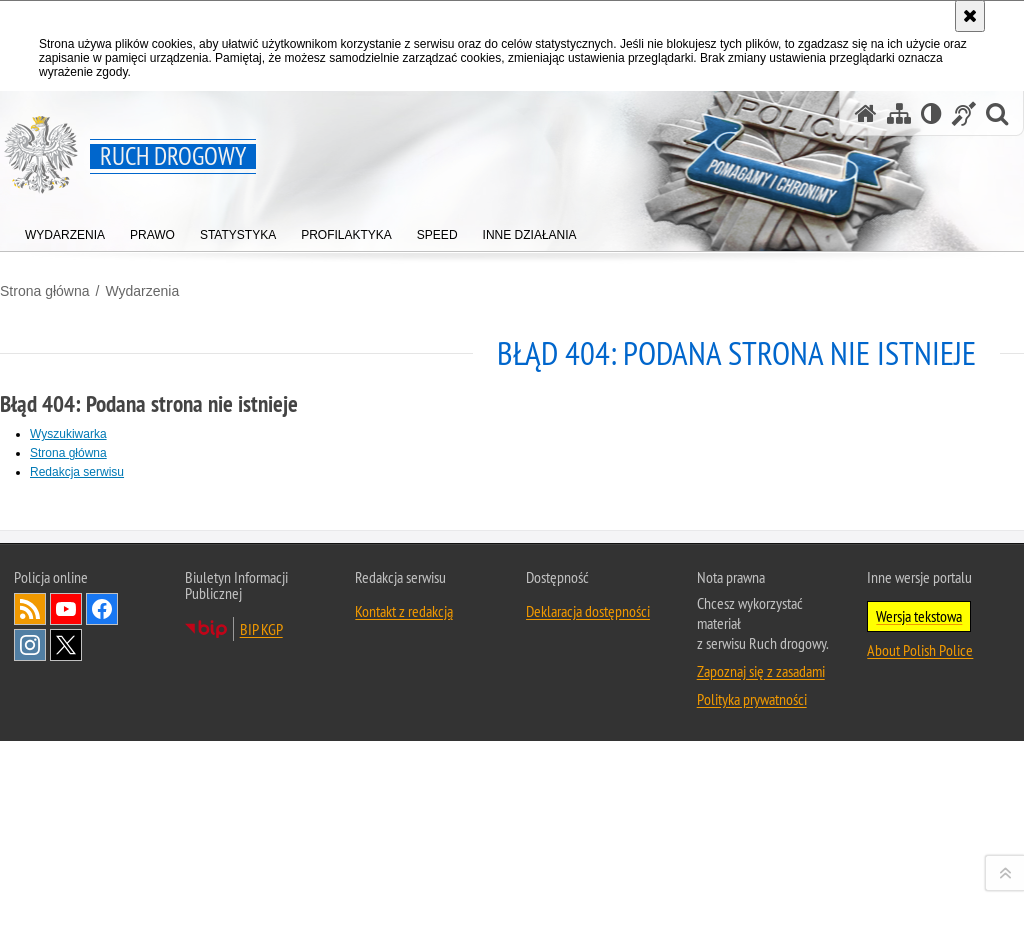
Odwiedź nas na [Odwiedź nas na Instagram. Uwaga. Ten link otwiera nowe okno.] (30, 905)
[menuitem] (65, 230)
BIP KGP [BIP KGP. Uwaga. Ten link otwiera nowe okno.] (261, 889)
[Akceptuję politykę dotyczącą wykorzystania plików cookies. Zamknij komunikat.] (970, 16)
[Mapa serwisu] (899, 113)
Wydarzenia (142, 291)
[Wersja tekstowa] (931, 113)
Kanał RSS (30, 869)
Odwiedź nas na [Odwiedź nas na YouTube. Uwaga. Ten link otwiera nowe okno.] (66, 869)
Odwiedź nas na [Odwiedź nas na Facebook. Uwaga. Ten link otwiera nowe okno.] (102, 869)
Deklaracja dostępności (588, 871)
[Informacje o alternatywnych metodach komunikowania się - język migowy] (964, 113)
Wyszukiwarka (68, 434)
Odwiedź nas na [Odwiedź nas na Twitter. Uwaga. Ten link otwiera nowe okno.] (66, 905)
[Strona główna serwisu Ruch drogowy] (866, 113)
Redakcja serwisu (77, 472)
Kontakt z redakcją (404, 871)
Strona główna (45, 291)
